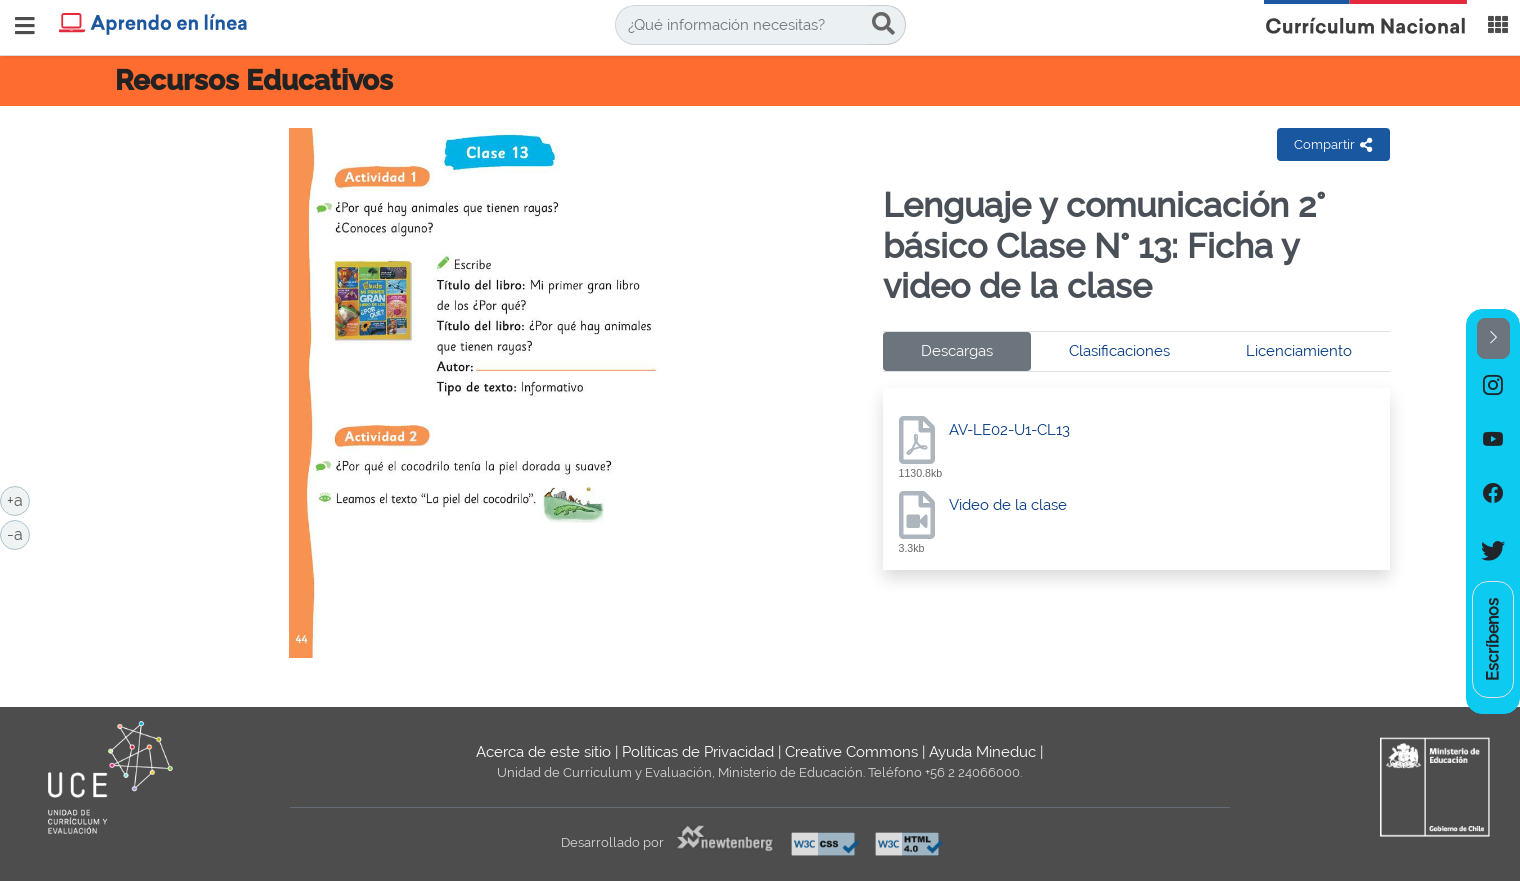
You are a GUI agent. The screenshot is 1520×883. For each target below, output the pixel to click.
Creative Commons (851, 752)
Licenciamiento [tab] (1299, 351)
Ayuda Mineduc (982, 752)
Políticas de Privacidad (698, 752)
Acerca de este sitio (543, 752)
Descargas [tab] (957, 351)
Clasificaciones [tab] (1119, 351)
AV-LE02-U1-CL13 (1009, 430)
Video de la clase (1008, 505)
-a (18, 533)
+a (18, 499)
